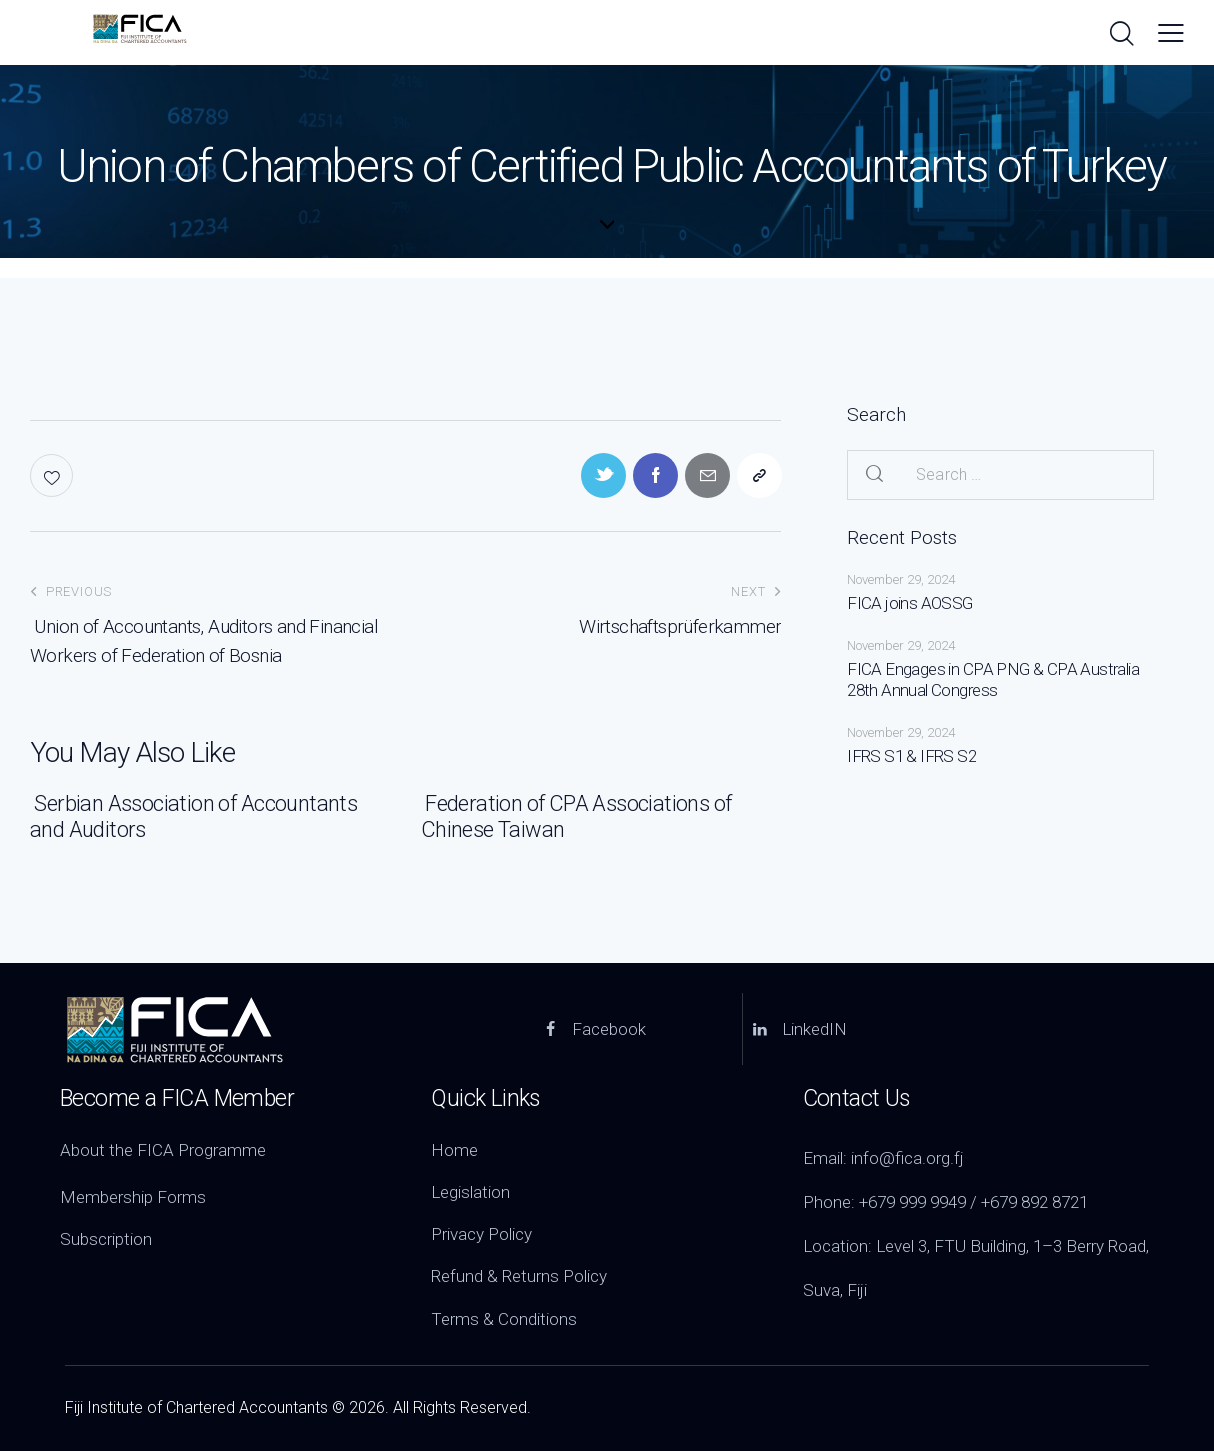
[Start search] (1120, 35)
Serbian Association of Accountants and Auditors (194, 816)
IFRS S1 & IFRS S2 (911, 756)
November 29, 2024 (901, 579)
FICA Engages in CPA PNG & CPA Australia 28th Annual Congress (993, 679)
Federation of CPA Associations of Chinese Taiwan (576, 816)
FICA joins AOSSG (909, 603)
